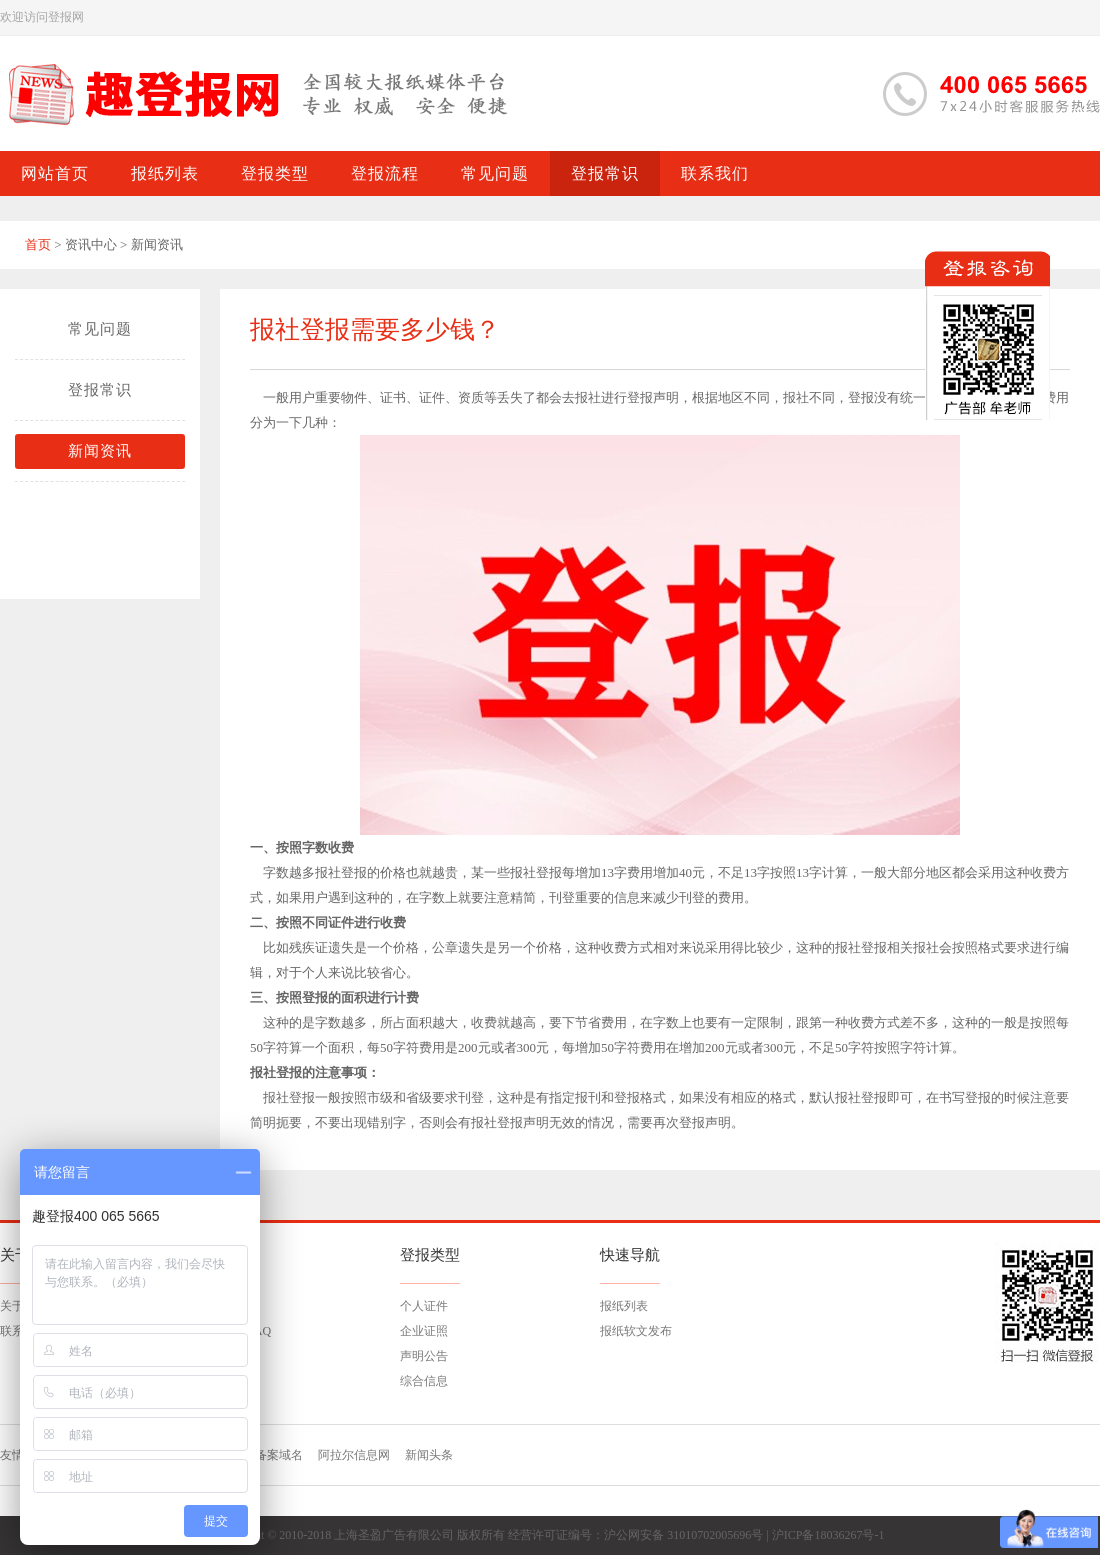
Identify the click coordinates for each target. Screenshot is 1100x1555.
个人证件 (424, 1306)
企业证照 (424, 1331)
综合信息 (424, 1381)
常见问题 (100, 329)
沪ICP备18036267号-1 (828, 1535)
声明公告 (424, 1356)
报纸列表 (624, 1306)
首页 (38, 244)
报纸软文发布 (636, 1331)
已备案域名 (273, 1455)
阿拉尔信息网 (354, 1455)
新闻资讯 (100, 451)
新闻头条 (429, 1455)
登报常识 (100, 390)
